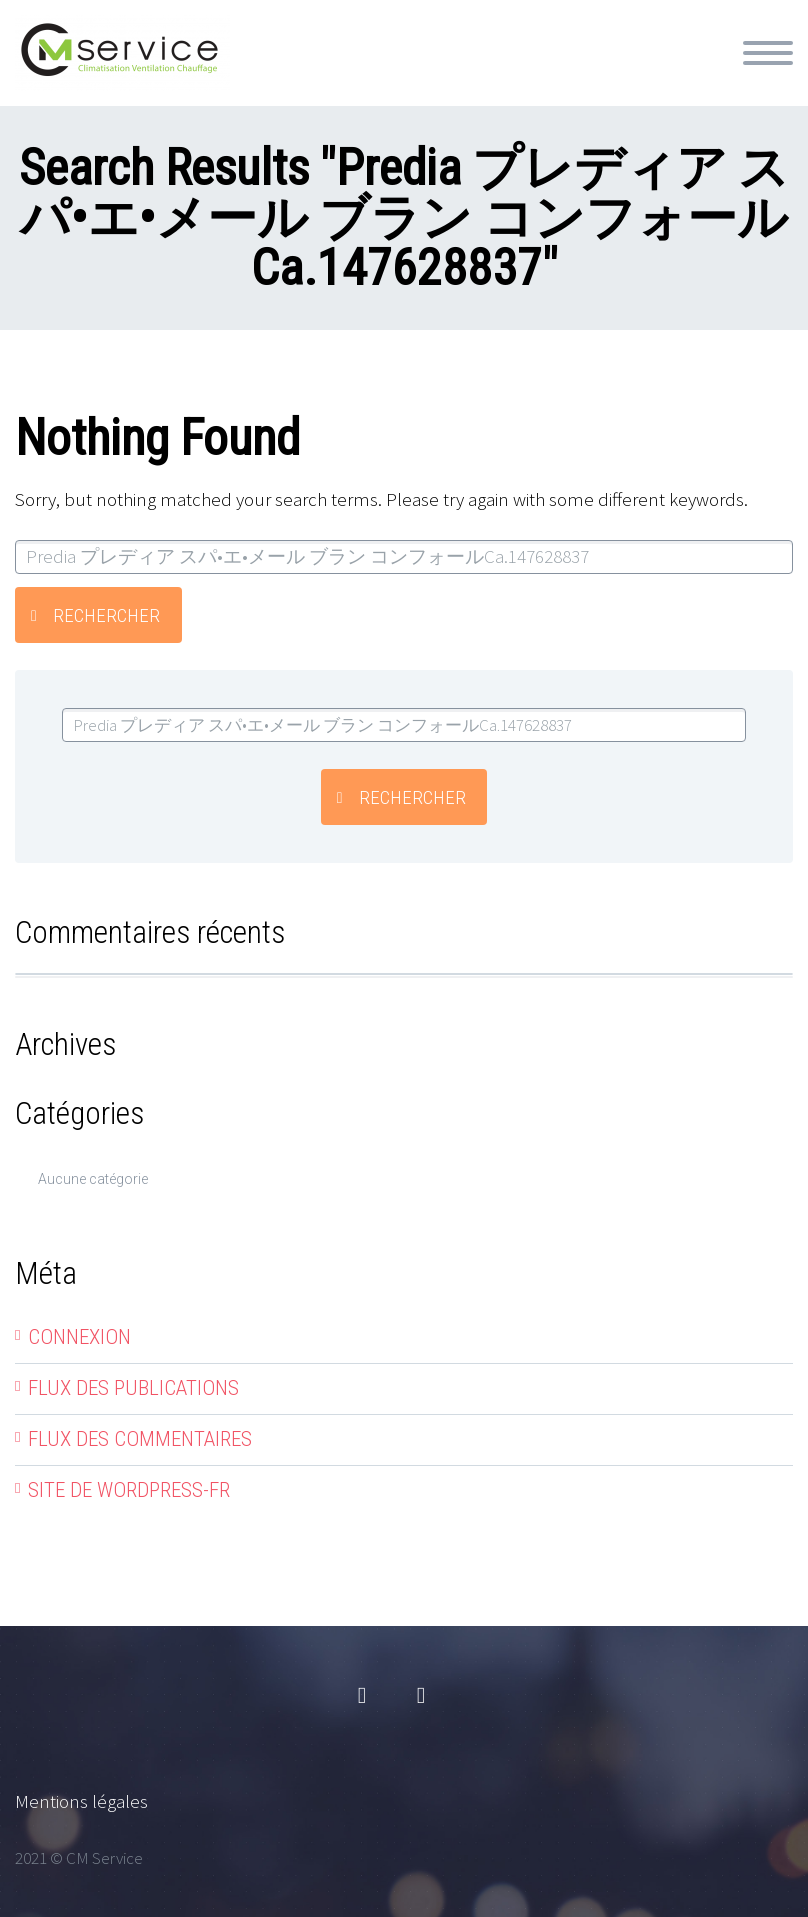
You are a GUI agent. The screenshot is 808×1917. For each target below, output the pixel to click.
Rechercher (106, 615)
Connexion (79, 1337)
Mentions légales (81, 1801)
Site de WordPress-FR (129, 1490)
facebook (362, 1696)
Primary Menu (768, 53)
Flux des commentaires (140, 1439)
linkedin (421, 1696)
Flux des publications (133, 1388)
